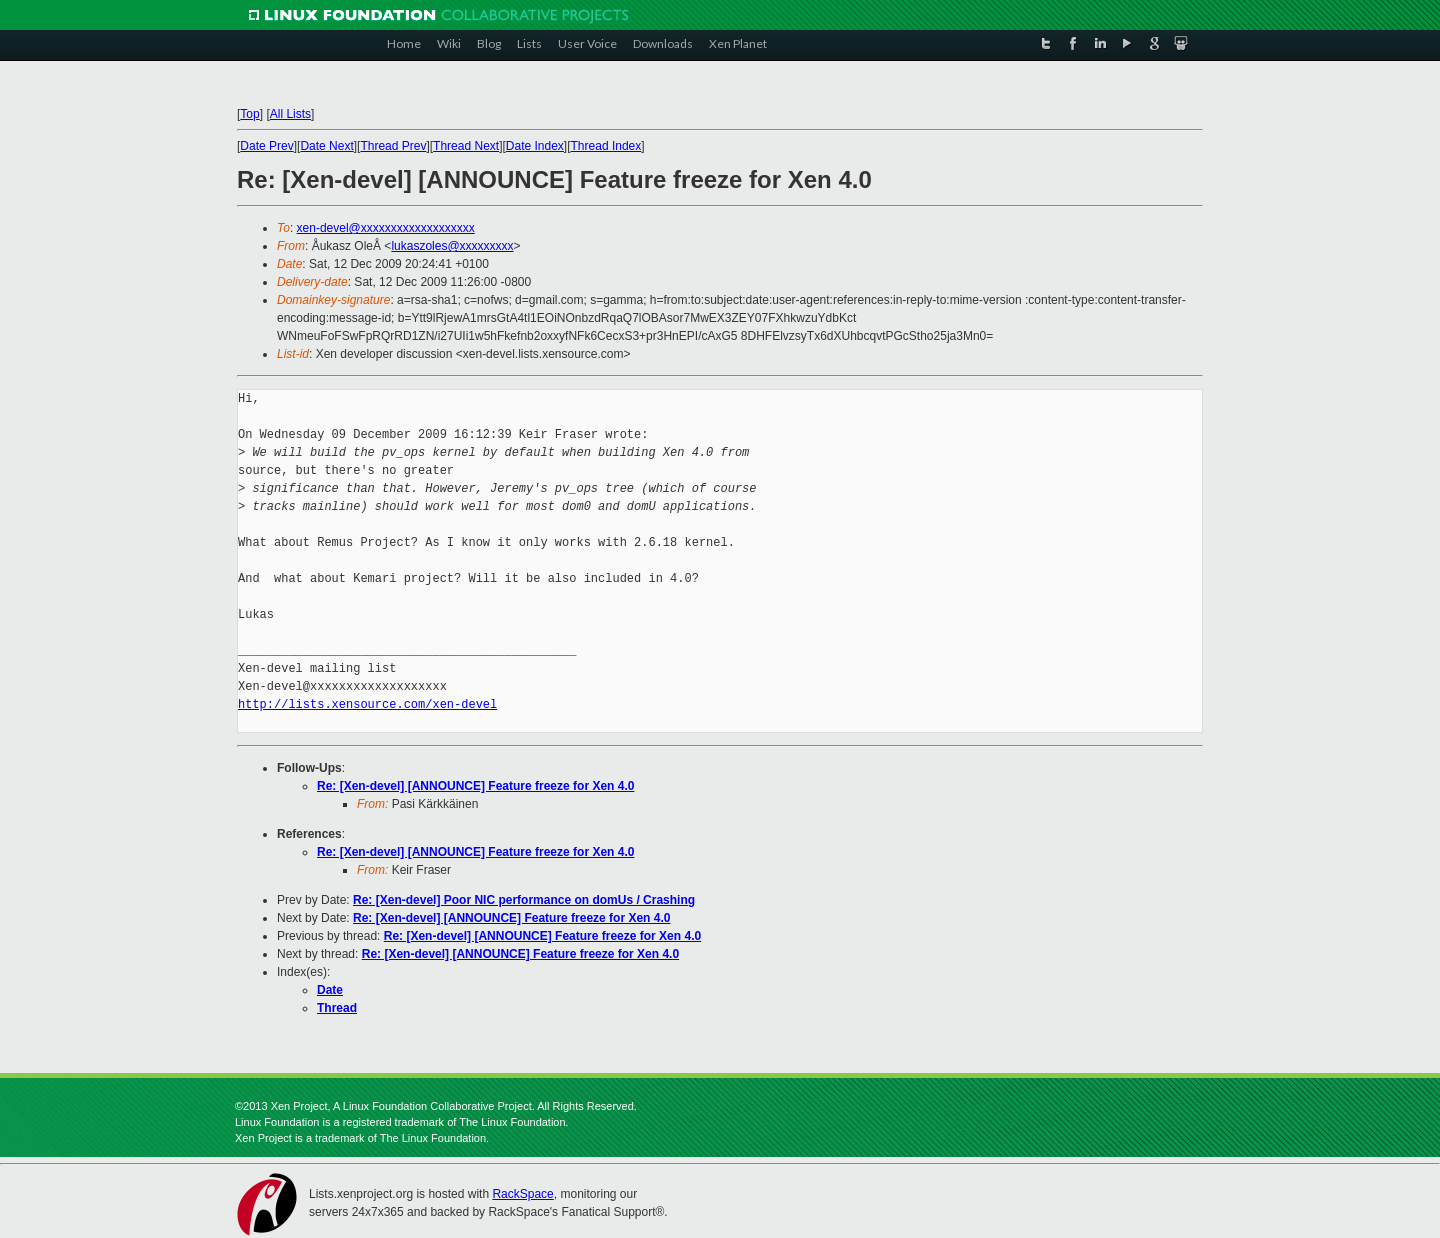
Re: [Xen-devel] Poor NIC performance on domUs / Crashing (524, 900)
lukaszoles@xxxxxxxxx (452, 246)
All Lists (290, 114)
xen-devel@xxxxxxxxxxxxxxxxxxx (386, 228)
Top (249, 114)
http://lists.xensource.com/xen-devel (367, 704)
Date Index (535, 146)
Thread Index (606, 146)
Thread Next (466, 146)
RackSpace (522, 1194)
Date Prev (266, 146)
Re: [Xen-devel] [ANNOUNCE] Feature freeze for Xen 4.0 (475, 786)
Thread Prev (393, 146)
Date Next (326, 146)
